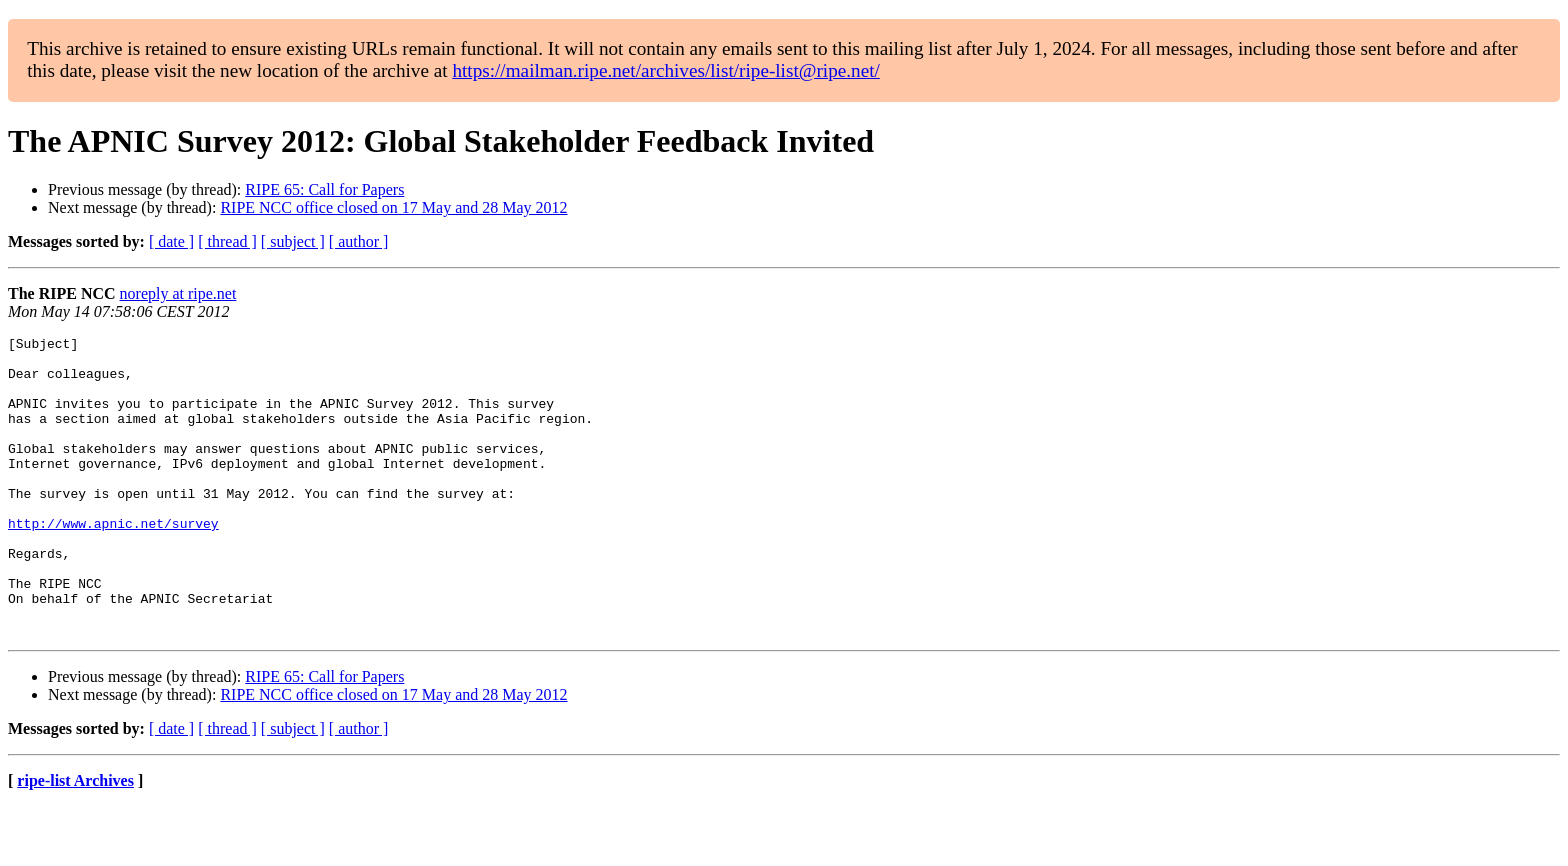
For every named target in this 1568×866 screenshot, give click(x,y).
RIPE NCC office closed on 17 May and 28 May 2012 (393, 207)
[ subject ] (293, 241)
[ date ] (171, 241)
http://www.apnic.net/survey (113, 562)
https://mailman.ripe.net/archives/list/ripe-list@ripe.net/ (665, 70)
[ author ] (359, 241)
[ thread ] (227, 241)
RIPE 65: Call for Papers (324, 189)
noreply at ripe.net (178, 293)
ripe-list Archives (75, 840)
